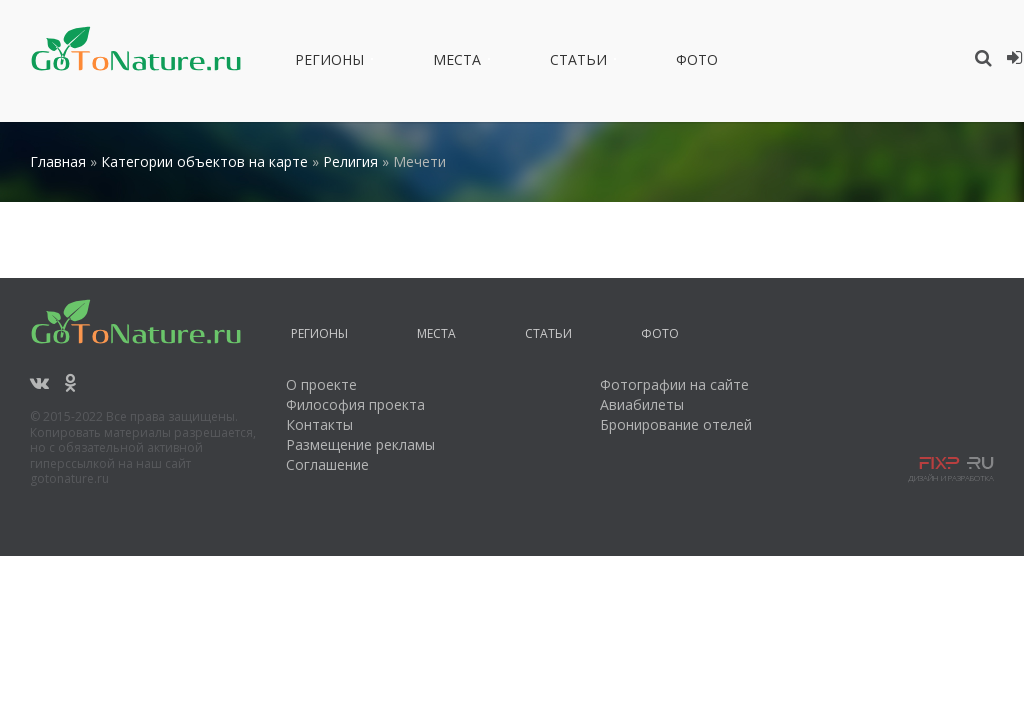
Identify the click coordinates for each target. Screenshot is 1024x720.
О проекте (321, 384)
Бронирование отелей (676, 424)
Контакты (319, 424)
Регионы (329, 63)
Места (457, 63)
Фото (697, 63)
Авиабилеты (642, 404)
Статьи (578, 63)
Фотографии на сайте (674, 384)
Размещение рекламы (360, 444)
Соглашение (327, 464)
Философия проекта (355, 404)
